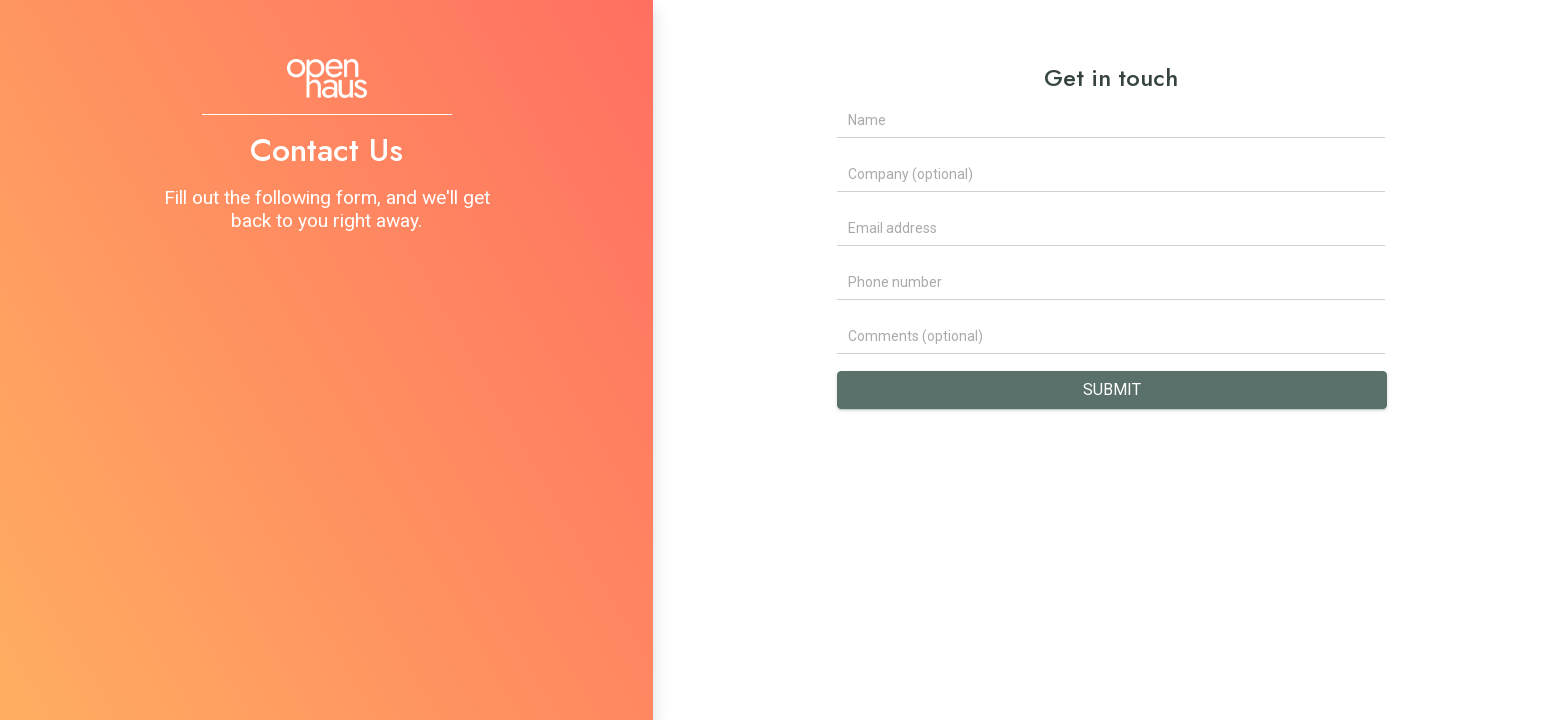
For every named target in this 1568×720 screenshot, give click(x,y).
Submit (1112, 389)
